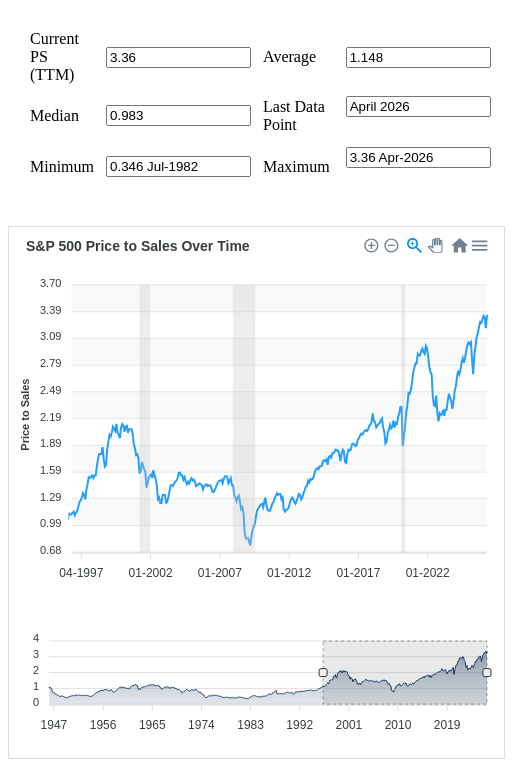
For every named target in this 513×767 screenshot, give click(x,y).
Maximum (296, 166)
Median (54, 115)
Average (289, 56)
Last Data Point (294, 115)
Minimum (62, 166)
